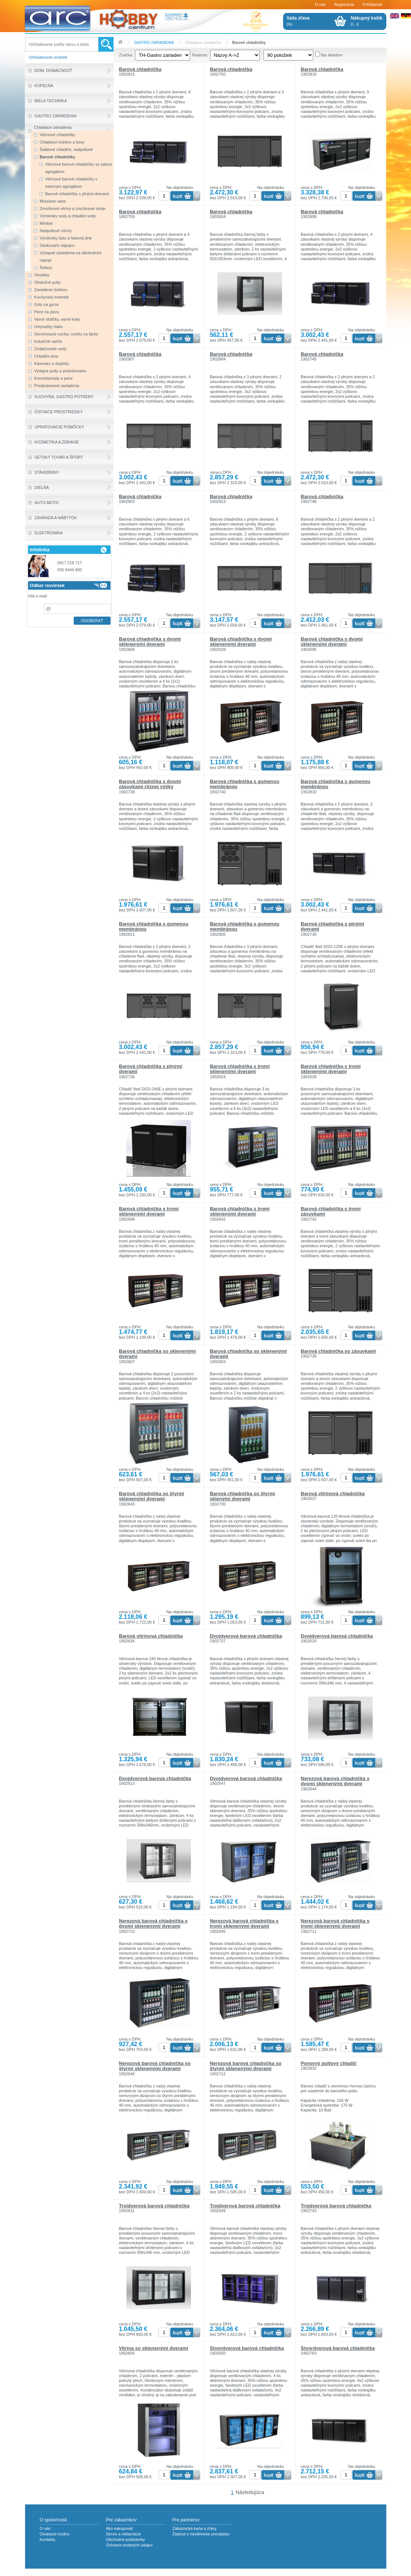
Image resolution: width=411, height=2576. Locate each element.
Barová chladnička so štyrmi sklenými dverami (242, 1496)
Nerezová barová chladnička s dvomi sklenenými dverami (335, 1781)
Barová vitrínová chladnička (333, 1493)
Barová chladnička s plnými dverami (332, 926)
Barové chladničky (249, 43)
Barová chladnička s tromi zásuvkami (331, 1211)
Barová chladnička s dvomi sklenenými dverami (150, 641)
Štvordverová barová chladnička (247, 2348)
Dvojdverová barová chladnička (246, 1636)
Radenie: (200, 55)
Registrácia (344, 4)
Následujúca (250, 2492)
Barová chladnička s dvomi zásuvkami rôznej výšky (150, 784)
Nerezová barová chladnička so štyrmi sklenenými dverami (155, 2066)
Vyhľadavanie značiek (48, 57)
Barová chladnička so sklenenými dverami (157, 1353)
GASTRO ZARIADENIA (154, 43)
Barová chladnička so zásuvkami (338, 1351)
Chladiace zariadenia (202, 43)
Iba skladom (332, 55)
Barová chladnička (140, 69)
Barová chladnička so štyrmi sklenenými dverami (151, 1496)
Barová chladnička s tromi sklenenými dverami (239, 1068)
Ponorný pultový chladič (329, 2063)
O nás (320, 4)
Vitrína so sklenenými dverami (153, 2348)
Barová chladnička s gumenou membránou (244, 784)
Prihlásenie (373, 4)
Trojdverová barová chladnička (154, 2205)
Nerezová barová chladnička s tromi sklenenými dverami (244, 1923)
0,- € (367, 21)
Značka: (126, 55)
